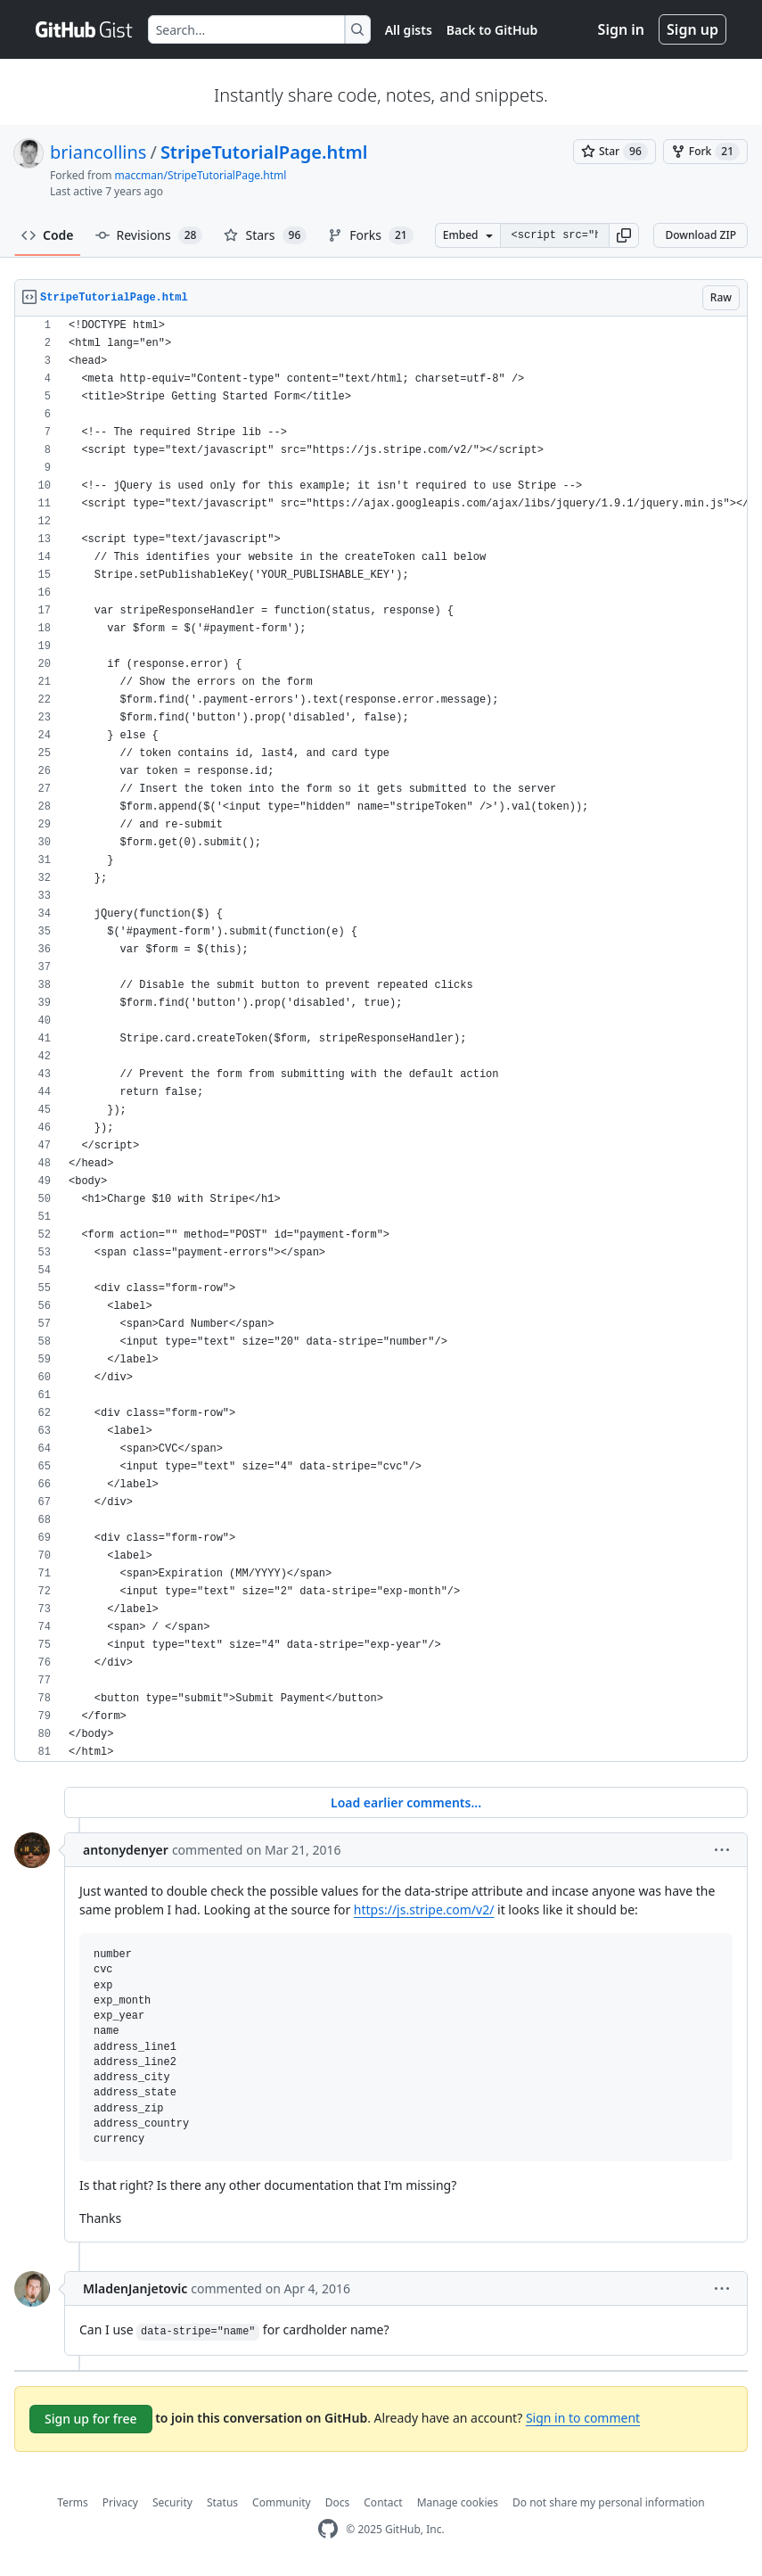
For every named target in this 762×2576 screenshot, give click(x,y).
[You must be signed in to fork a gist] (705, 151)
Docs (337, 2502)
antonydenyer (125, 1849)
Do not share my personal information (608, 2502)
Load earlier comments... (406, 1802)
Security (172, 2502)
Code (47, 234)
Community (281, 2502)
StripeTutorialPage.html (263, 152)
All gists (408, 29)
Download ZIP (700, 235)
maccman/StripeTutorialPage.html (201, 175)
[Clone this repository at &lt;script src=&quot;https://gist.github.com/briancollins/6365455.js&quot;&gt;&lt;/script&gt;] (555, 235)
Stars (265, 235)
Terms (72, 2502)
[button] (624, 235)
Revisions (149, 235)
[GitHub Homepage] (328, 2529)
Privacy (120, 2502)
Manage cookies (457, 2502)
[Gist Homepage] (85, 29)
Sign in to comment (583, 2417)
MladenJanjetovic (135, 2288)
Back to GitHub (492, 29)
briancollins (98, 152)
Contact (383, 2502)
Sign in (621, 29)
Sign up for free (91, 2418)
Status (222, 2502)
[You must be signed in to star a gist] (614, 151)
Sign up (692, 29)
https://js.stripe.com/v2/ (424, 1909)
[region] (381, 1039)
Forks (370, 235)
